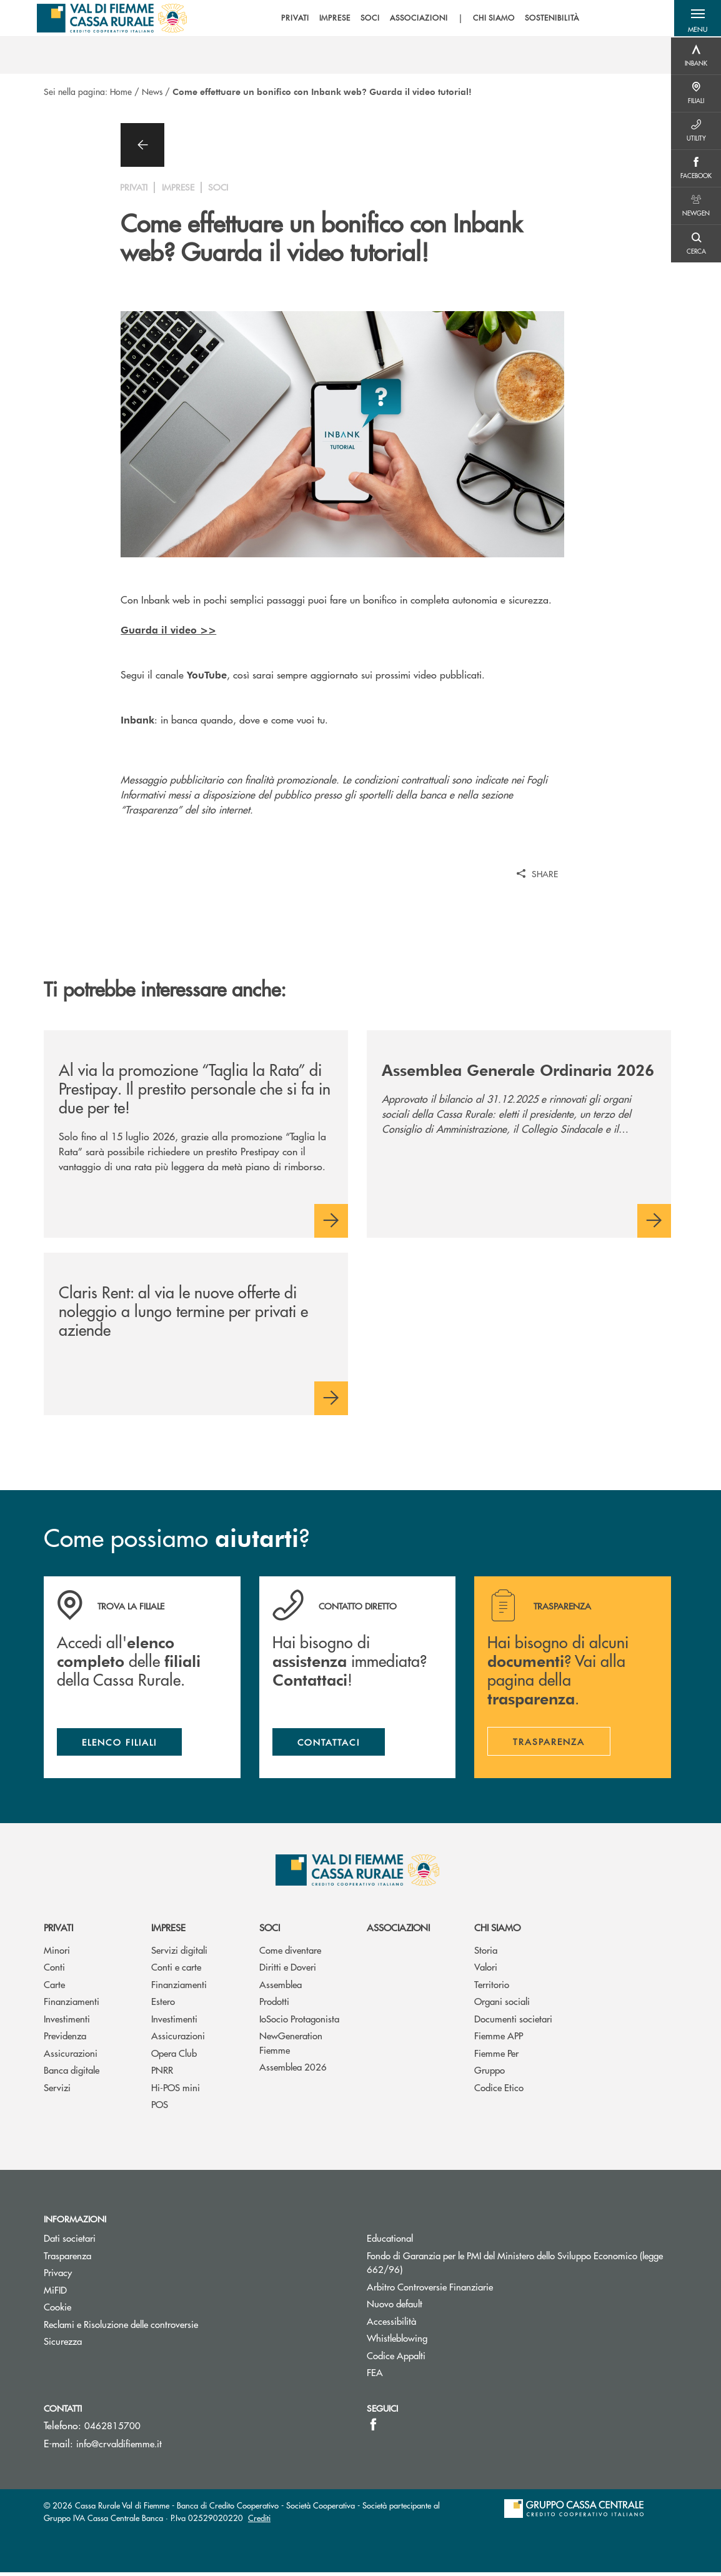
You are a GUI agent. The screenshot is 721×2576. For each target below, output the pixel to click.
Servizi (57, 2090)
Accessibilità (391, 2323)
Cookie (57, 2310)
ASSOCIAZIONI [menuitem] (415, 18)
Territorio (491, 1987)
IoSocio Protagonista (299, 2022)
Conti (54, 1970)
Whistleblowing (397, 2341)
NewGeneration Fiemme (290, 2046)
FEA (375, 2375)
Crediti (259, 2521)
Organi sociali (502, 2004)
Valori (485, 1970)
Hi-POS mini (175, 2090)
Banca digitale (71, 2073)
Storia (485, 1953)
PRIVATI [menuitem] (291, 18)
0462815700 (112, 2428)
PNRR (162, 2073)
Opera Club (174, 2056)
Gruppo (489, 2073)
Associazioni (398, 1930)
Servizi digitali (179, 1953)
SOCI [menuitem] (366, 18)
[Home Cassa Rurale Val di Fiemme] (113, 18)
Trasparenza (67, 2258)
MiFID (55, 2292)
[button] (696, 18)
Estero (163, 2004)
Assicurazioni (70, 2056)
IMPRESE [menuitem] (331, 18)
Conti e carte (176, 1970)
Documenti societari (513, 2022)
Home (121, 91)
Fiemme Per (496, 2056)
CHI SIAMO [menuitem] (490, 18)
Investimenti (67, 2022)
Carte (54, 1987)
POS (159, 2107)
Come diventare (290, 1953)
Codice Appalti (396, 2358)
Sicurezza (63, 2344)
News (152, 91)
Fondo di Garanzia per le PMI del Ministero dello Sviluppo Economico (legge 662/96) (515, 2265)
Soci (269, 1930)
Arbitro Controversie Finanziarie (477, 2289)
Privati (58, 1930)
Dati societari (70, 2241)
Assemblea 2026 (293, 2070)
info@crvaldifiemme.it (119, 2447)
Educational (390, 2241)
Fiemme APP (498, 2039)
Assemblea (280, 1987)
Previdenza (65, 2039)
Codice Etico (499, 2090)
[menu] (426, 18)
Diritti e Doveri (287, 1970)
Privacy (58, 2275)
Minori (57, 1953)
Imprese (168, 1930)
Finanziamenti (71, 2004)
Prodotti (274, 2004)
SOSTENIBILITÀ (548, 18)
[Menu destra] (696, 56)
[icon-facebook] (373, 2428)
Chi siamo (497, 1930)
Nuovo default (394, 2307)
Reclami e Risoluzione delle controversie (121, 2327)
